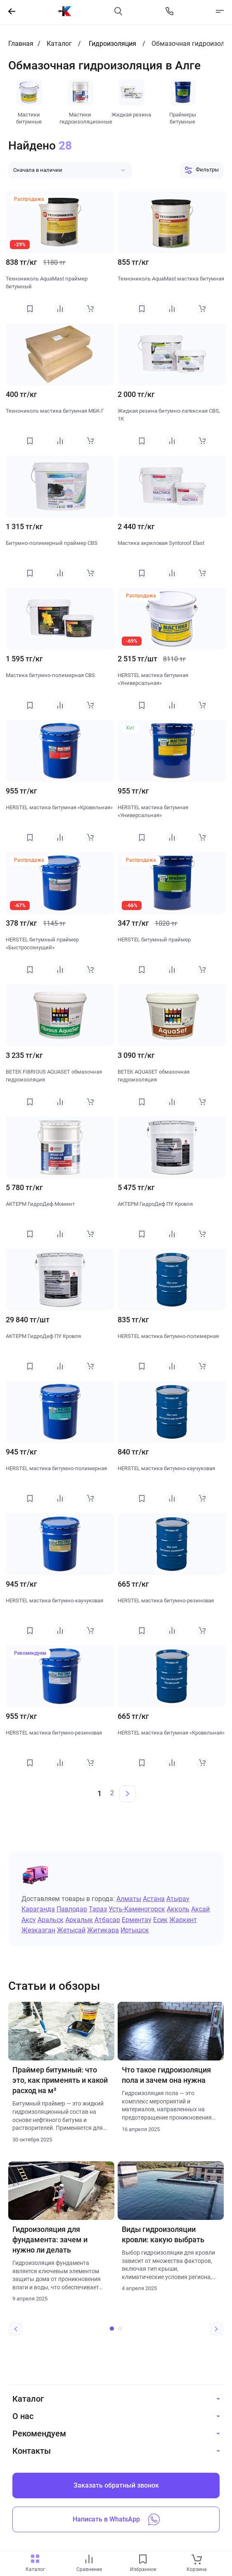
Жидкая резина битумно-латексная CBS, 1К (169, 415)
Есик (160, 1920)
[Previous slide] (15, 2329)
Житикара (103, 1930)
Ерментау (137, 1920)
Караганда (38, 1909)
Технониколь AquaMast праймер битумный (47, 283)
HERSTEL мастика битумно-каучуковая (166, 1468)
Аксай (200, 1909)
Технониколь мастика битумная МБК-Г (55, 411)
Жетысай (71, 1930)
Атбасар (107, 1920)
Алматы (128, 1899)
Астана (154, 1899)
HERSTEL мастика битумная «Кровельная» (59, 807)
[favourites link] (143, 2560)
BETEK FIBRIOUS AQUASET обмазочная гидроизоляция (54, 1076)
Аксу (28, 1920)
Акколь (178, 1909)
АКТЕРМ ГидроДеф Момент (40, 1204)
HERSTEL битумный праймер (154, 939)
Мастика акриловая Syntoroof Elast (161, 543)
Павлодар (72, 1909)
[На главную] (65, 11)
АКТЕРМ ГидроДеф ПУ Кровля (155, 1204)
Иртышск (135, 1930)
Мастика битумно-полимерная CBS (50, 675)
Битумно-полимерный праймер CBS (51, 543)
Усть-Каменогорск (137, 1909)
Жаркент (183, 1920)
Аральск (51, 1920)
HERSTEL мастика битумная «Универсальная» (153, 679)
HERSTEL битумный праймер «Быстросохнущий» (42, 943)
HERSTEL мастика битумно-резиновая (166, 1600)
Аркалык (79, 1920)
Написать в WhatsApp (116, 2519)
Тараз (98, 1909)
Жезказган (38, 1930)
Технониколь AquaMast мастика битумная (171, 279)
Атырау (177, 1899)
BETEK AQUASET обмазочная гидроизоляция (153, 1076)
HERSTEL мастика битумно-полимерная (168, 1336)
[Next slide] (216, 2329)
